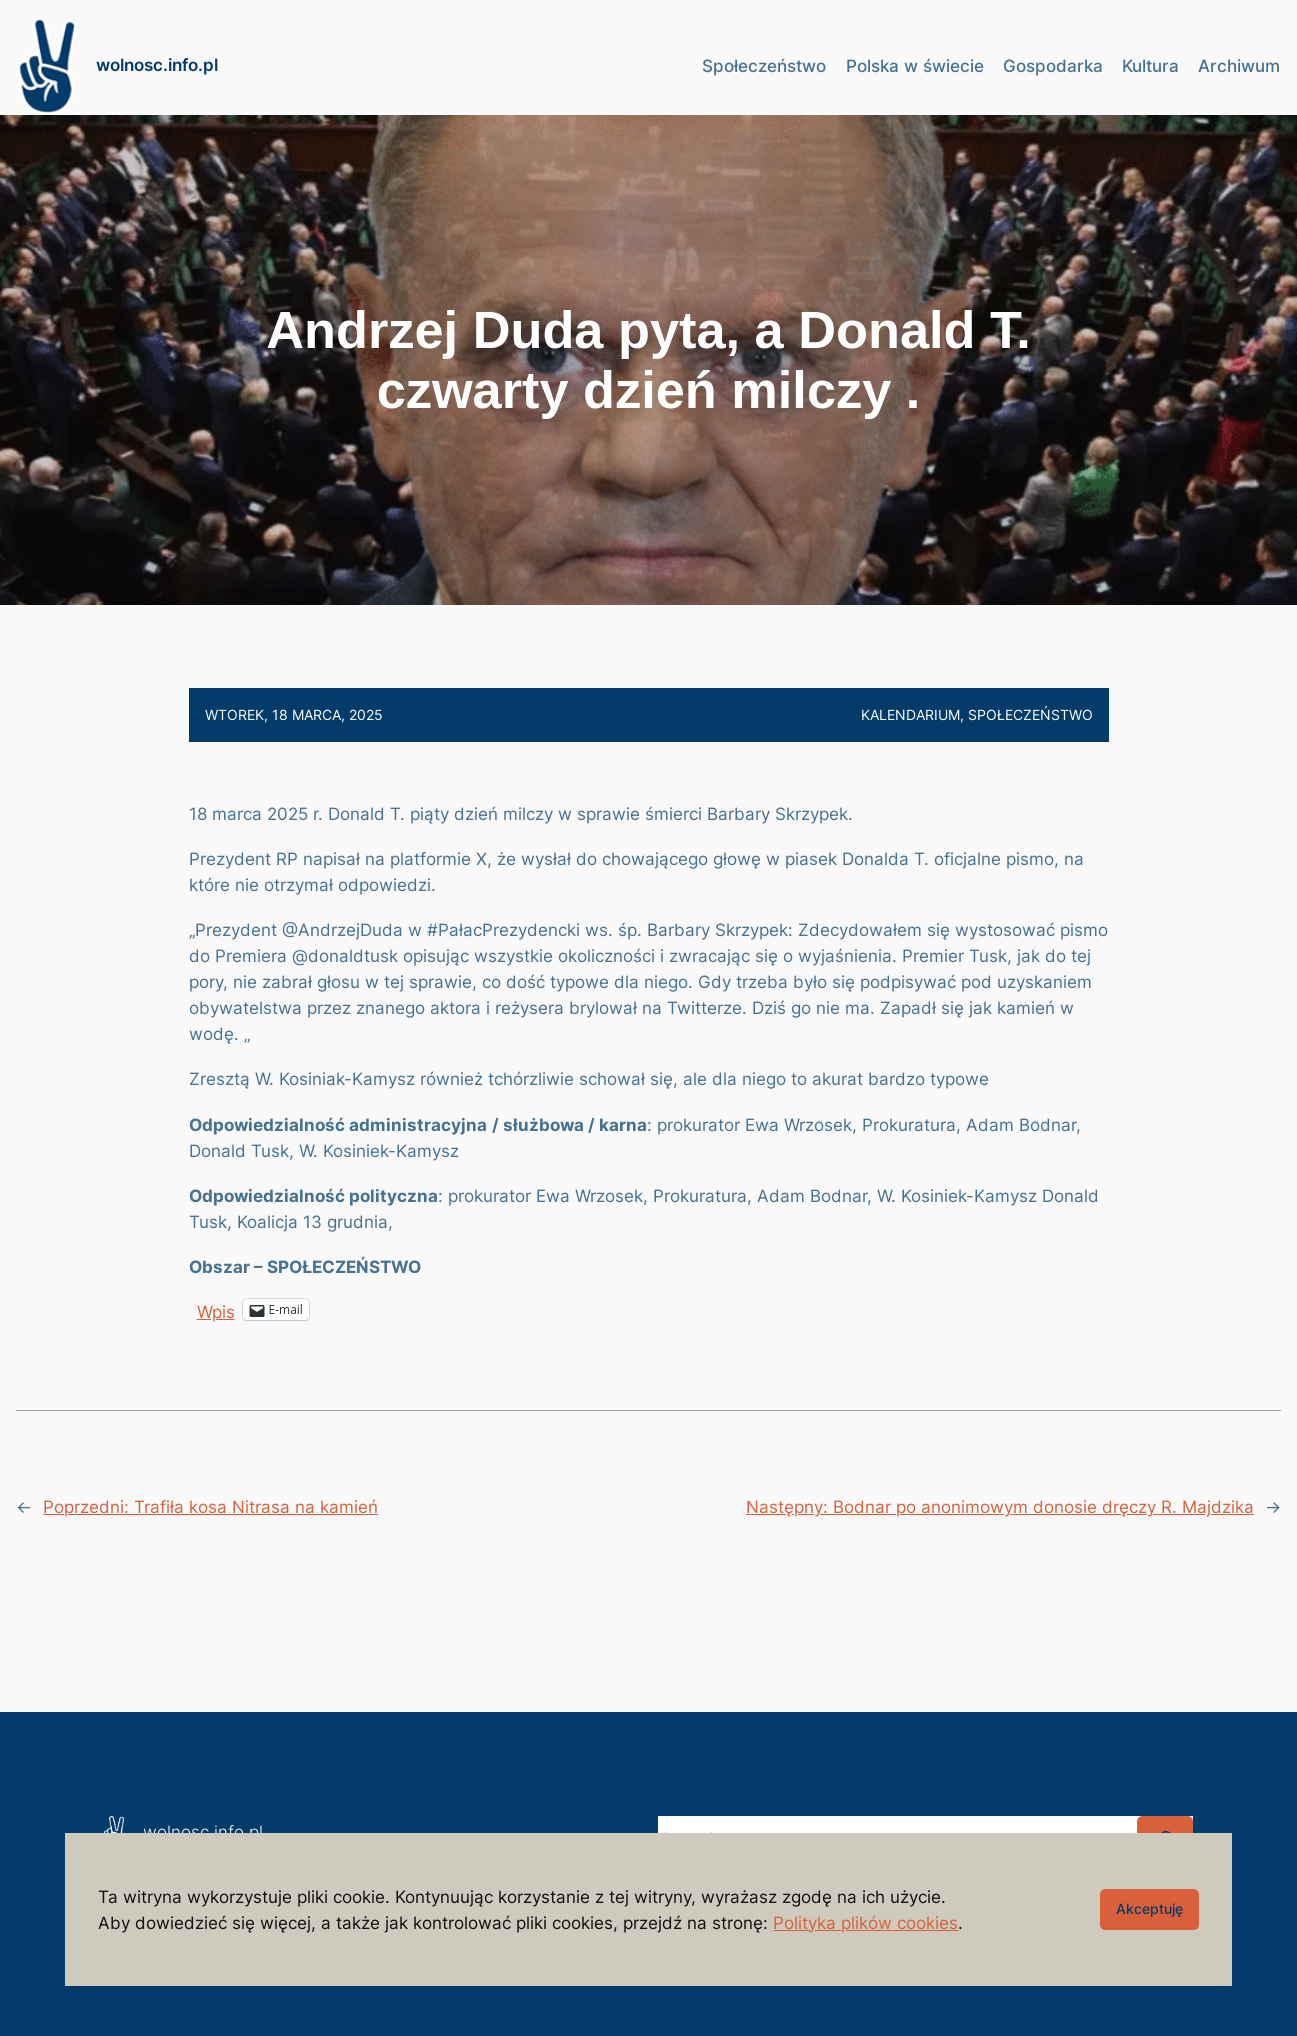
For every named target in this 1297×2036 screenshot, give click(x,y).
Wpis (216, 1309)
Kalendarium (910, 714)
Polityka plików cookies (865, 1923)
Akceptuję (1149, 1908)
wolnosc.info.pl (157, 65)
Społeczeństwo (1030, 714)
